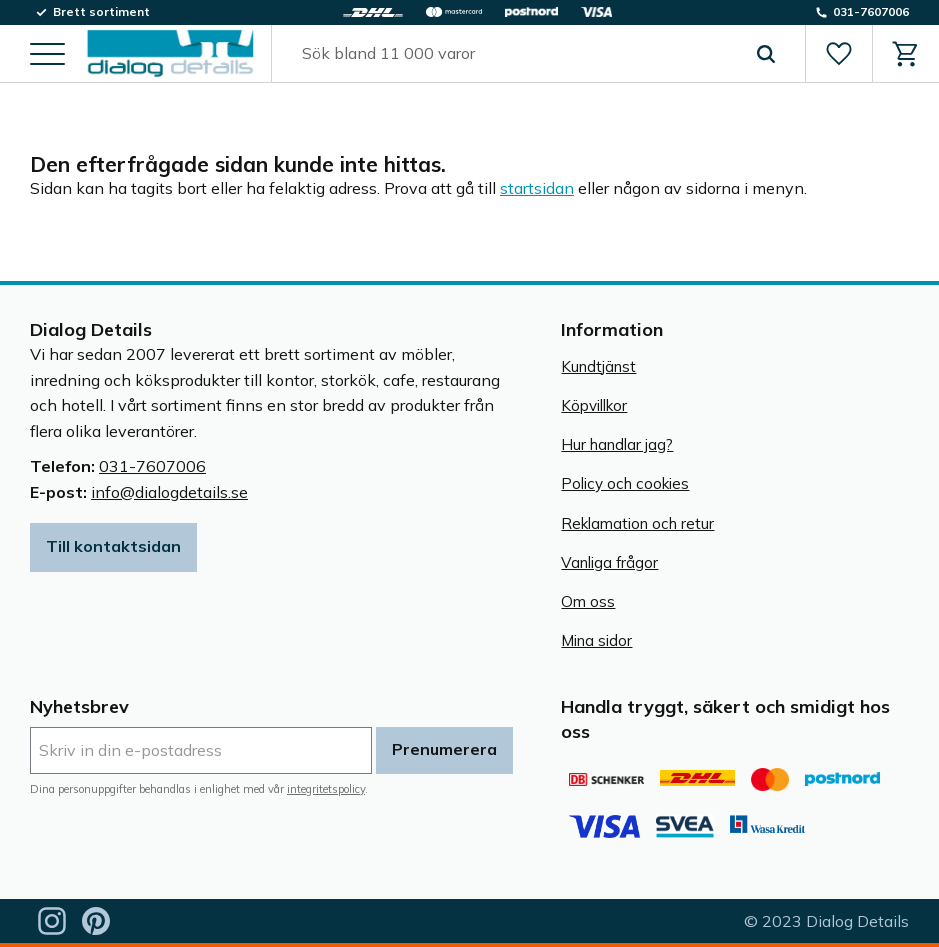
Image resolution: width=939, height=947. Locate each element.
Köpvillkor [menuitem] (594, 405)
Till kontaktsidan (113, 546)
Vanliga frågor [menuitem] (609, 562)
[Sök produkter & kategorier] (515, 54)
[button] (47, 55)
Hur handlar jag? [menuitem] (617, 444)
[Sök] (766, 54)
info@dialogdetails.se (169, 492)
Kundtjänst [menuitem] (598, 366)
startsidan (537, 188)
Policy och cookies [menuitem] (625, 483)
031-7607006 (152, 466)
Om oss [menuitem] (588, 601)
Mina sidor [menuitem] (596, 640)
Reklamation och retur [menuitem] (637, 523)
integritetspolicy (326, 789)
